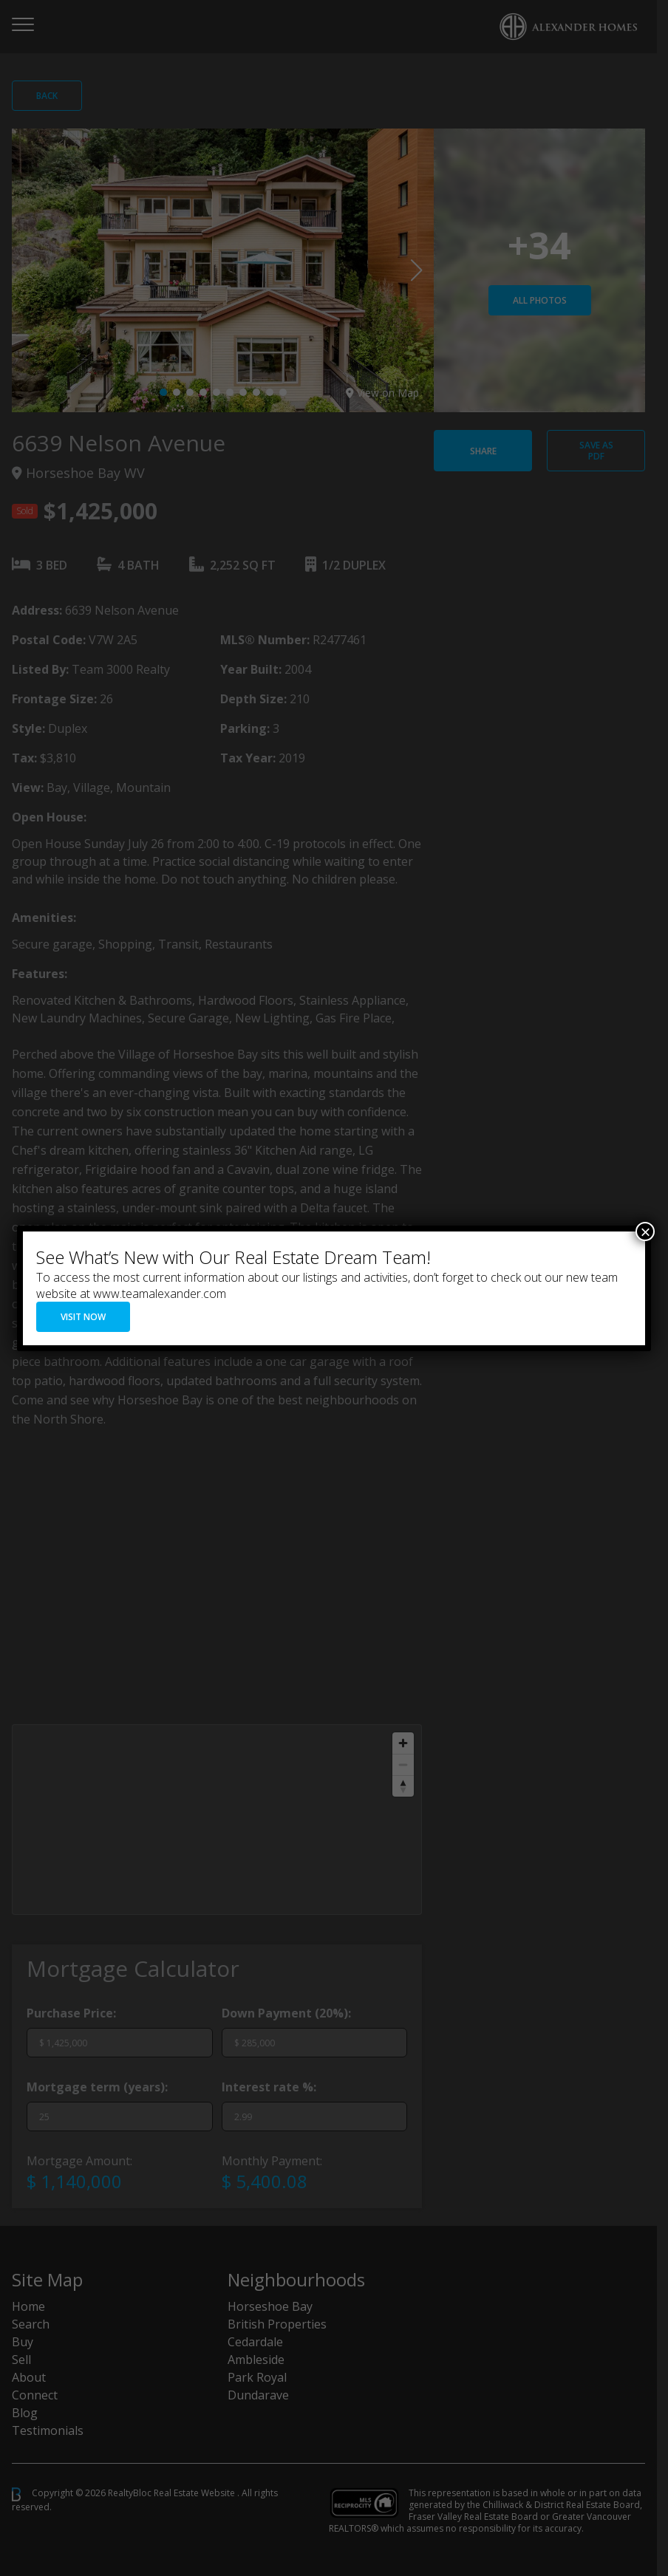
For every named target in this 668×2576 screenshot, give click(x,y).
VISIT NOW (83, 1317)
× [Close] (645, 1231)
